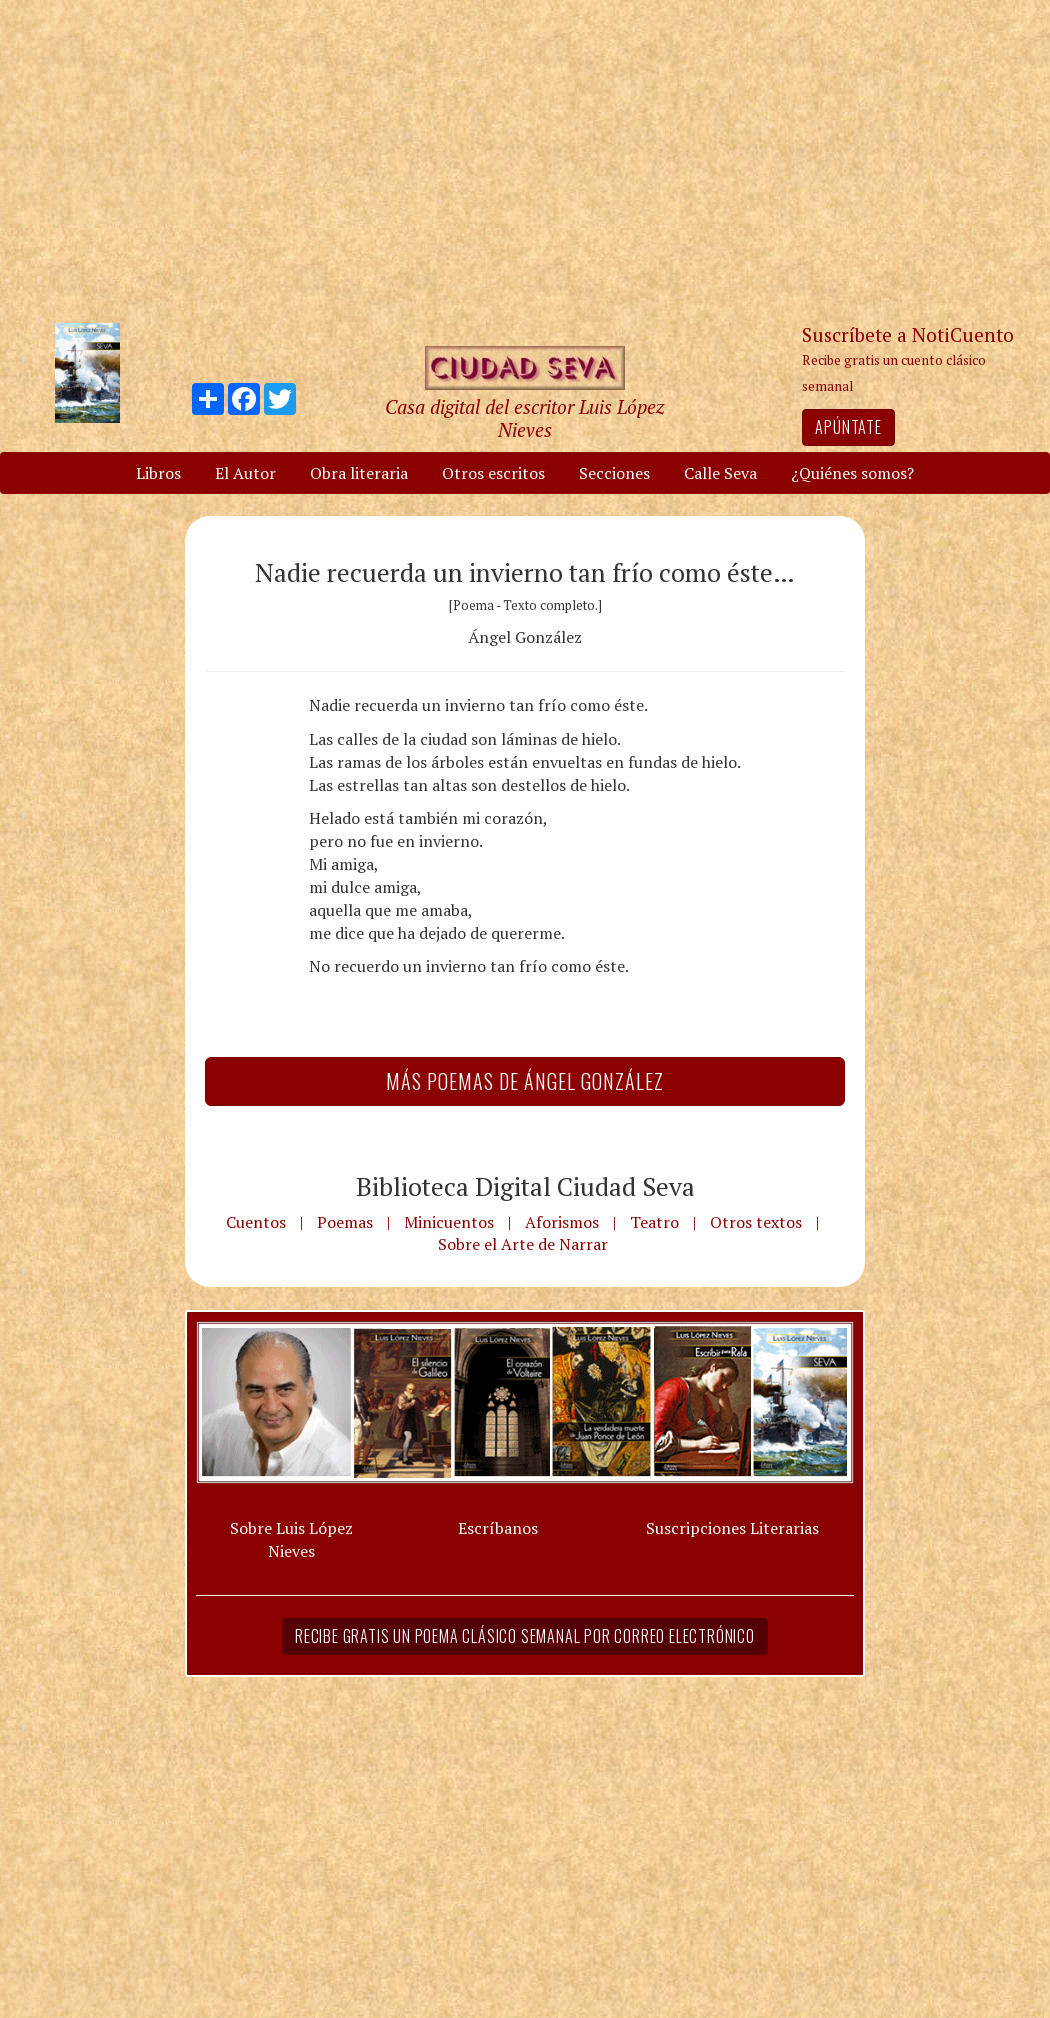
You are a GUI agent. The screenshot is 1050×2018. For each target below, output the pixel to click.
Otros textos (756, 1222)
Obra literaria (359, 473)
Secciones (614, 473)
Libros (158, 473)
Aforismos (562, 1222)
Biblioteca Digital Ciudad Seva (525, 1186)
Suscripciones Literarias (732, 1528)
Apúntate (848, 427)
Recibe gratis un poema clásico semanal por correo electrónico (525, 1636)
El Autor (245, 473)
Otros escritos (493, 473)
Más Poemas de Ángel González (525, 1081)
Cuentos (256, 1222)
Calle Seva (720, 473)
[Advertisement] (525, 160)
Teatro (654, 1222)
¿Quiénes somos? (852, 473)
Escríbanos (498, 1528)
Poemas (345, 1222)
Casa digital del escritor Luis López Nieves (524, 418)
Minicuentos (449, 1222)
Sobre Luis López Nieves (291, 1539)
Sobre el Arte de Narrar (523, 1244)
